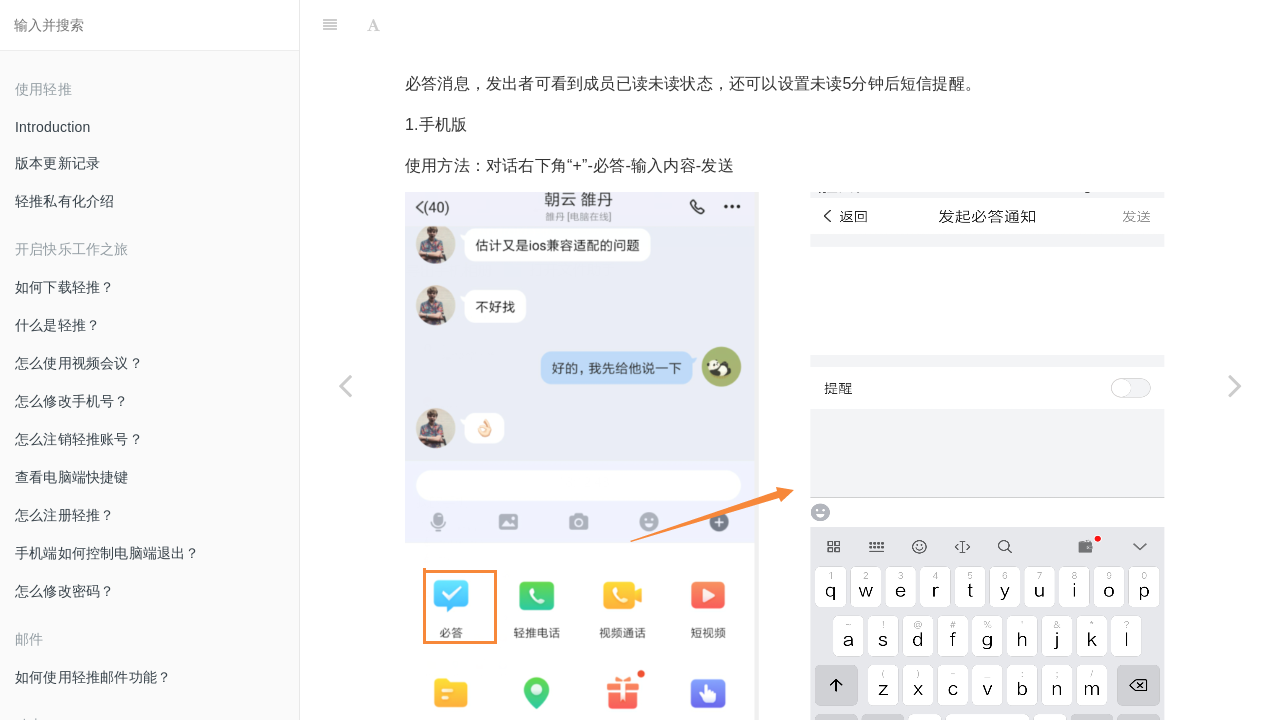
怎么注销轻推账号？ (79, 439)
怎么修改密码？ (64, 591)
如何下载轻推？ (64, 287)
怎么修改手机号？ (72, 401)
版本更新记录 (57, 163)
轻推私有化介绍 (64, 201)
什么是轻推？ (57, 325)
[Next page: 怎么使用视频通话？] (1235, 385)
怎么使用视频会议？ (79, 363)
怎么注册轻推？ (64, 515)
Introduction (53, 127)
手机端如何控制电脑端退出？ (107, 553)
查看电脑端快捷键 (72, 477)
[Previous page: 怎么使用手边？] (345, 385)
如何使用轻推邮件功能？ (93, 677)
